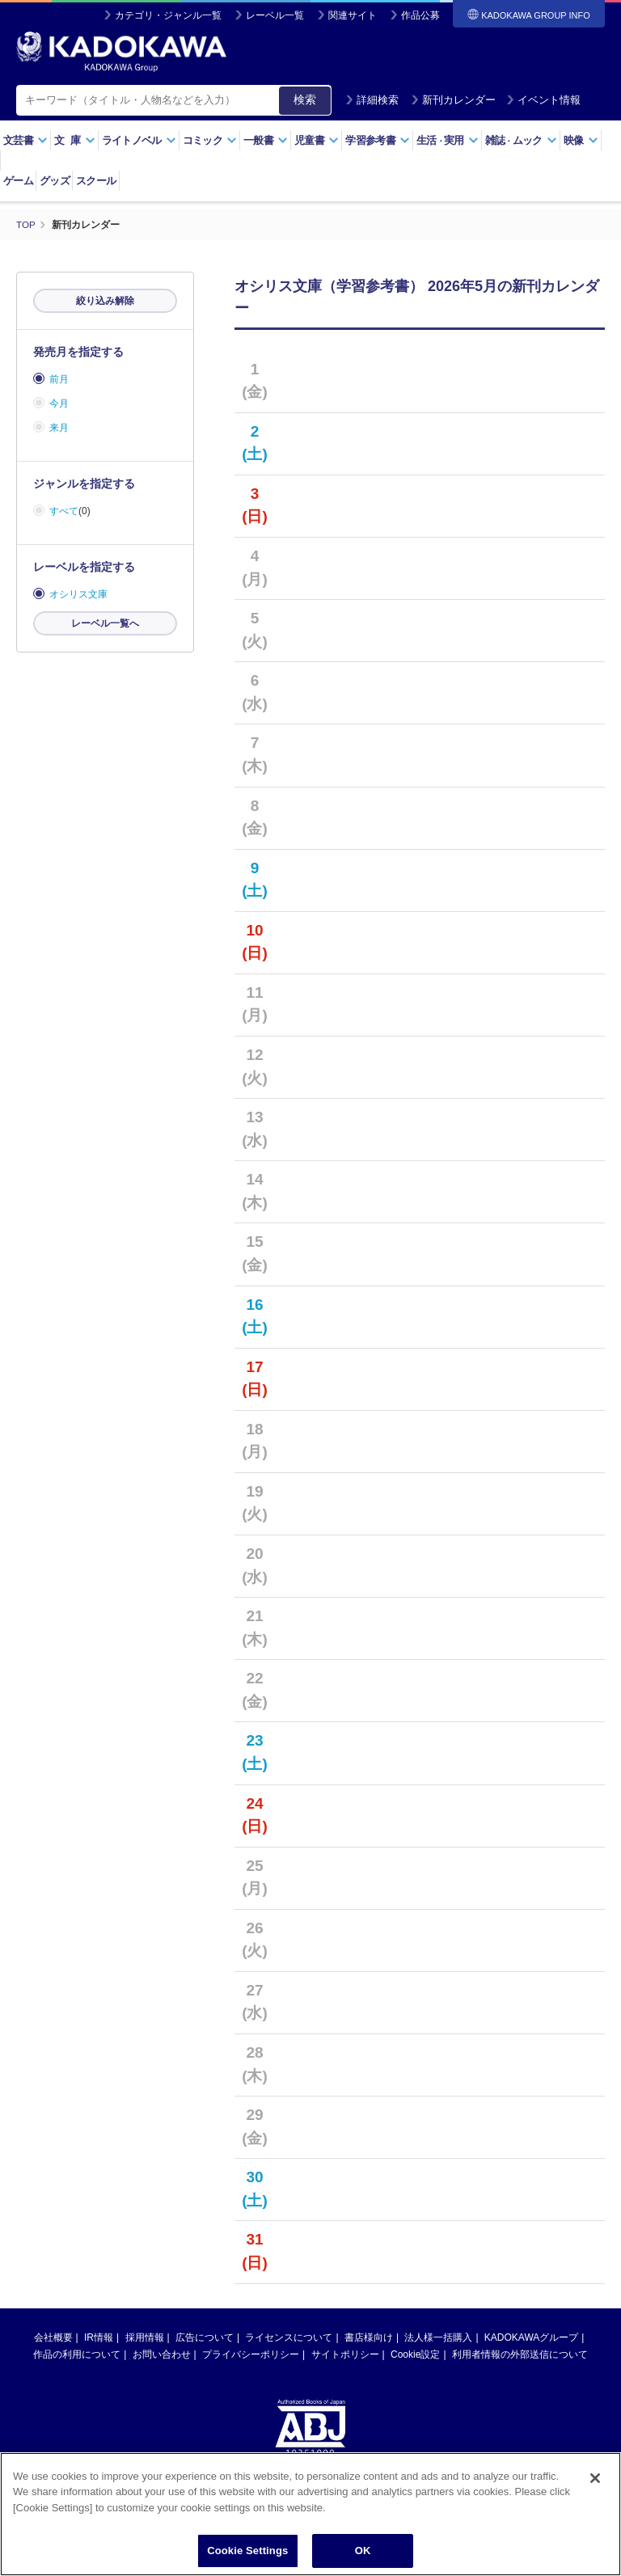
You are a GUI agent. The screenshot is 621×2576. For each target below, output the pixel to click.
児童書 (316, 140)
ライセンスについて (288, 2337)
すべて (63, 511)
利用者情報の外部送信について (520, 2354)
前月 (59, 379)
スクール (96, 181)
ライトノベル (139, 140)
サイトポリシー (345, 2354)
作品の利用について (76, 2354)
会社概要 (53, 2337)
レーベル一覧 (275, 15)
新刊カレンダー (453, 100)
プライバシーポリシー (250, 2354)
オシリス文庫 (78, 594)
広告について (204, 2337)
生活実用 (447, 140)
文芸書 (25, 140)
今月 (59, 403)
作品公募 (420, 15)
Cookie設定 (415, 2354)
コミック (210, 140)
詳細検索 (372, 100)
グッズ (55, 181)
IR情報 (98, 2337)
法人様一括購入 (438, 2337)
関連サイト (352, 15)
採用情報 (144, 2337)
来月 (59, 427)
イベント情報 (543, 100)
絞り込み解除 (105, 300)
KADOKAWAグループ (531, 2337)
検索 (305, 99)
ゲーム (18, 181)
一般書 (265, 140)
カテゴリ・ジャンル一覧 (168, 15)
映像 (581, 140)
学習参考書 (377, 140)
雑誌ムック (521, 140)
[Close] (595, 2494)
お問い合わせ (162, 2354)
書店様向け (368, 2337)
